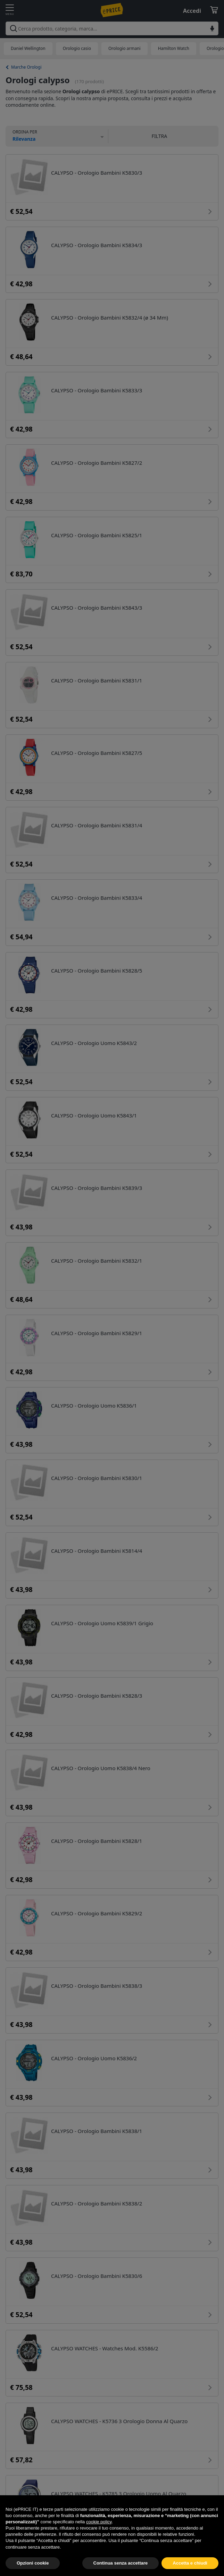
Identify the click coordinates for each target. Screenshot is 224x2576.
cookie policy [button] (98, 2537)
